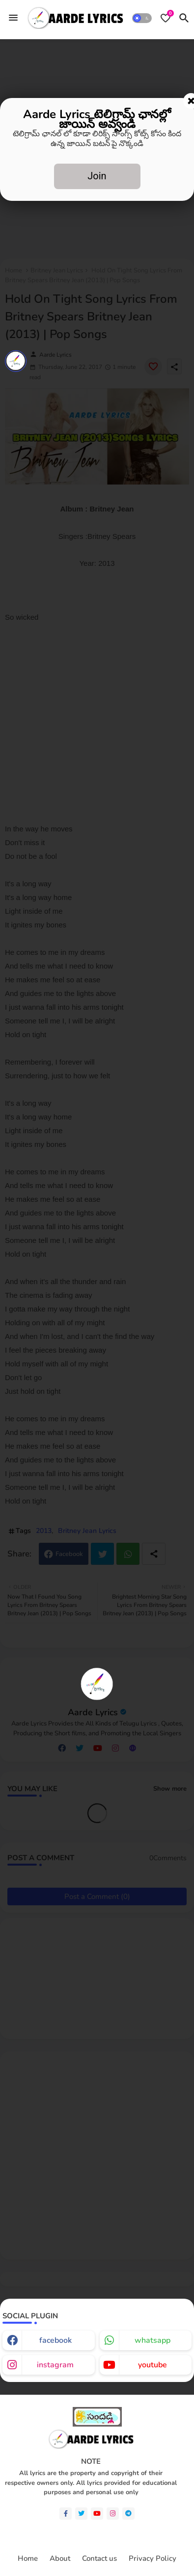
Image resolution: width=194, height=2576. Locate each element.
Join (96, 176)
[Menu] (13, 17)
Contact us (99, 2558)
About (60, 2558)
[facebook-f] (65, 2513)
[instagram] (113, 2513)
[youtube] (97, 2513)
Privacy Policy (152, 2558)
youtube (152, 2364)
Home (28, 2558)
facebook (55, 2340)
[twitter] (81, 2513)
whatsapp (152, 2340)
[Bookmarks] (165, 18)
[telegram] (128, 2513)
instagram (55, 2364)
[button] (142, 18)
